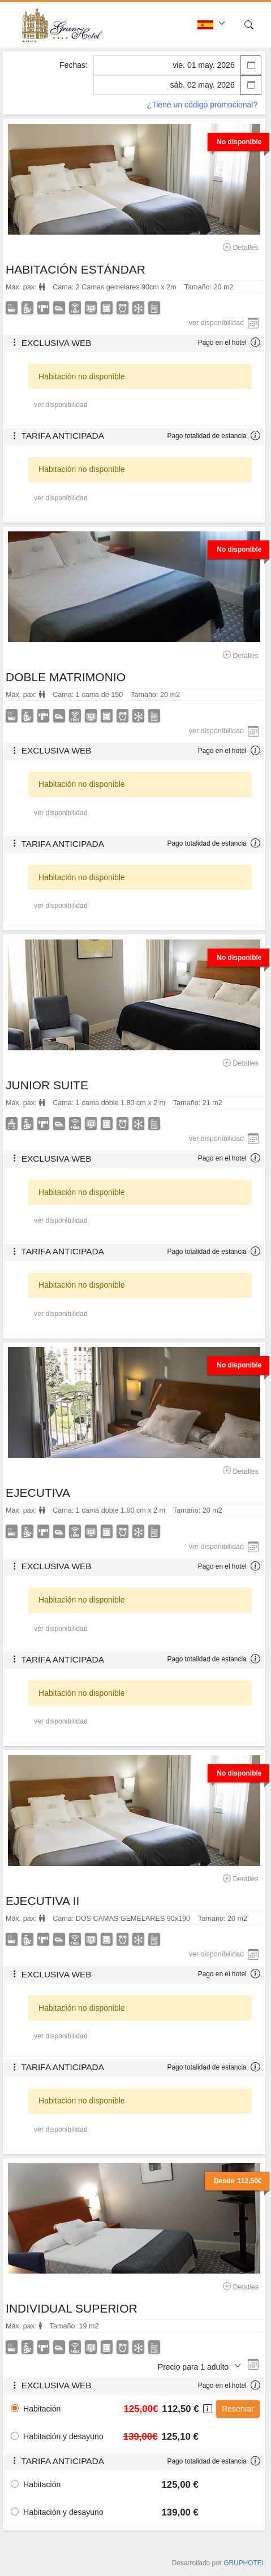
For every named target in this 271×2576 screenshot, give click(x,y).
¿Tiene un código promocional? (202, 104)
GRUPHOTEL (244, 2563)
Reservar (238, 2408)
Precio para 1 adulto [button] (194, 2366)
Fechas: (73, 65)
